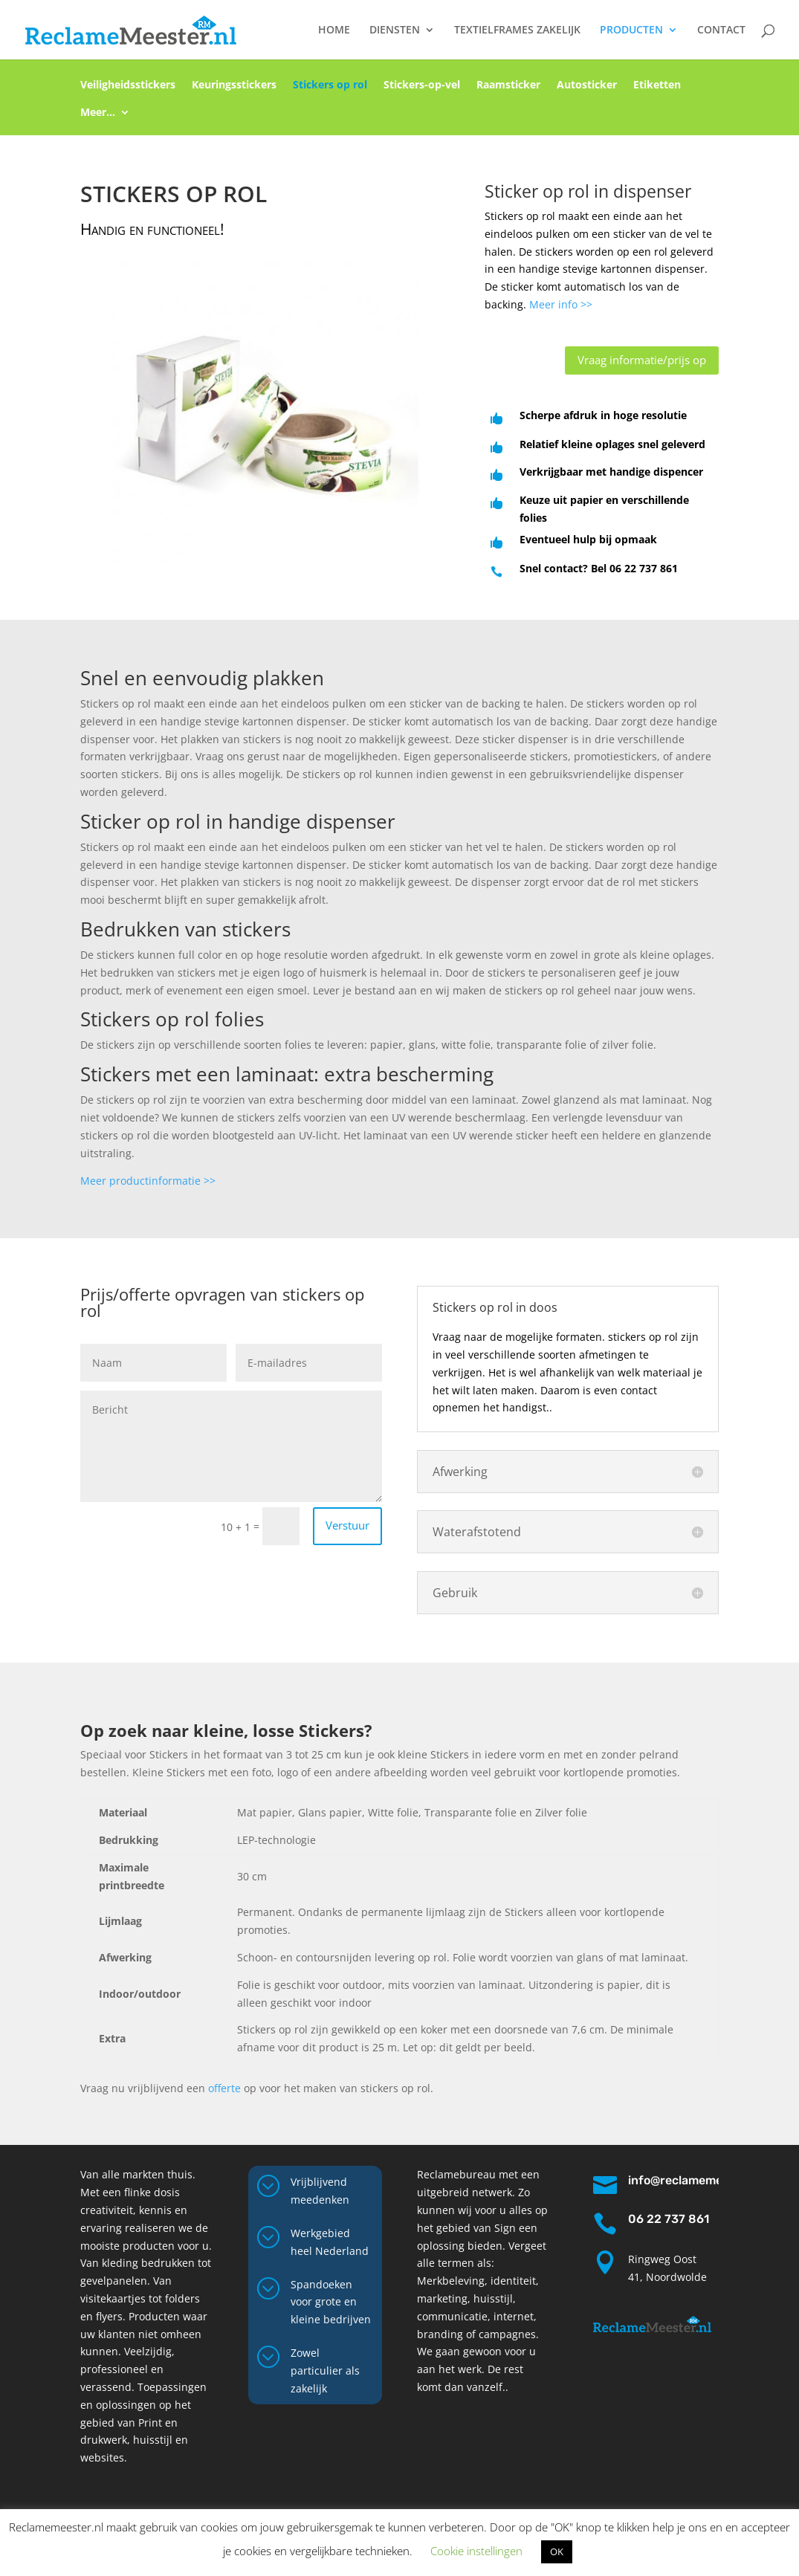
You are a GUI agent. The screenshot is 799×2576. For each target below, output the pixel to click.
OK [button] (556, 2551)
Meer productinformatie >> (148, 1181)
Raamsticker (508, 87)
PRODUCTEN (631, 30)
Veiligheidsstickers (127, 87)
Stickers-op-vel (422, 87)
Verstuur (347, 1525)
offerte (224, 2088)
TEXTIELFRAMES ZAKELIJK (517, 30)
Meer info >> (560, 304)
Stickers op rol (330, 87)
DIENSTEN (394, 30)
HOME (334, 30)
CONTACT (721, 30)
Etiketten (657, 87)
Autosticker (587, 87)
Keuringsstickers (234, 87)
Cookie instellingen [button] (476, 2550)
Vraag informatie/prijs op (642, 359)
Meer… (97, 115)
